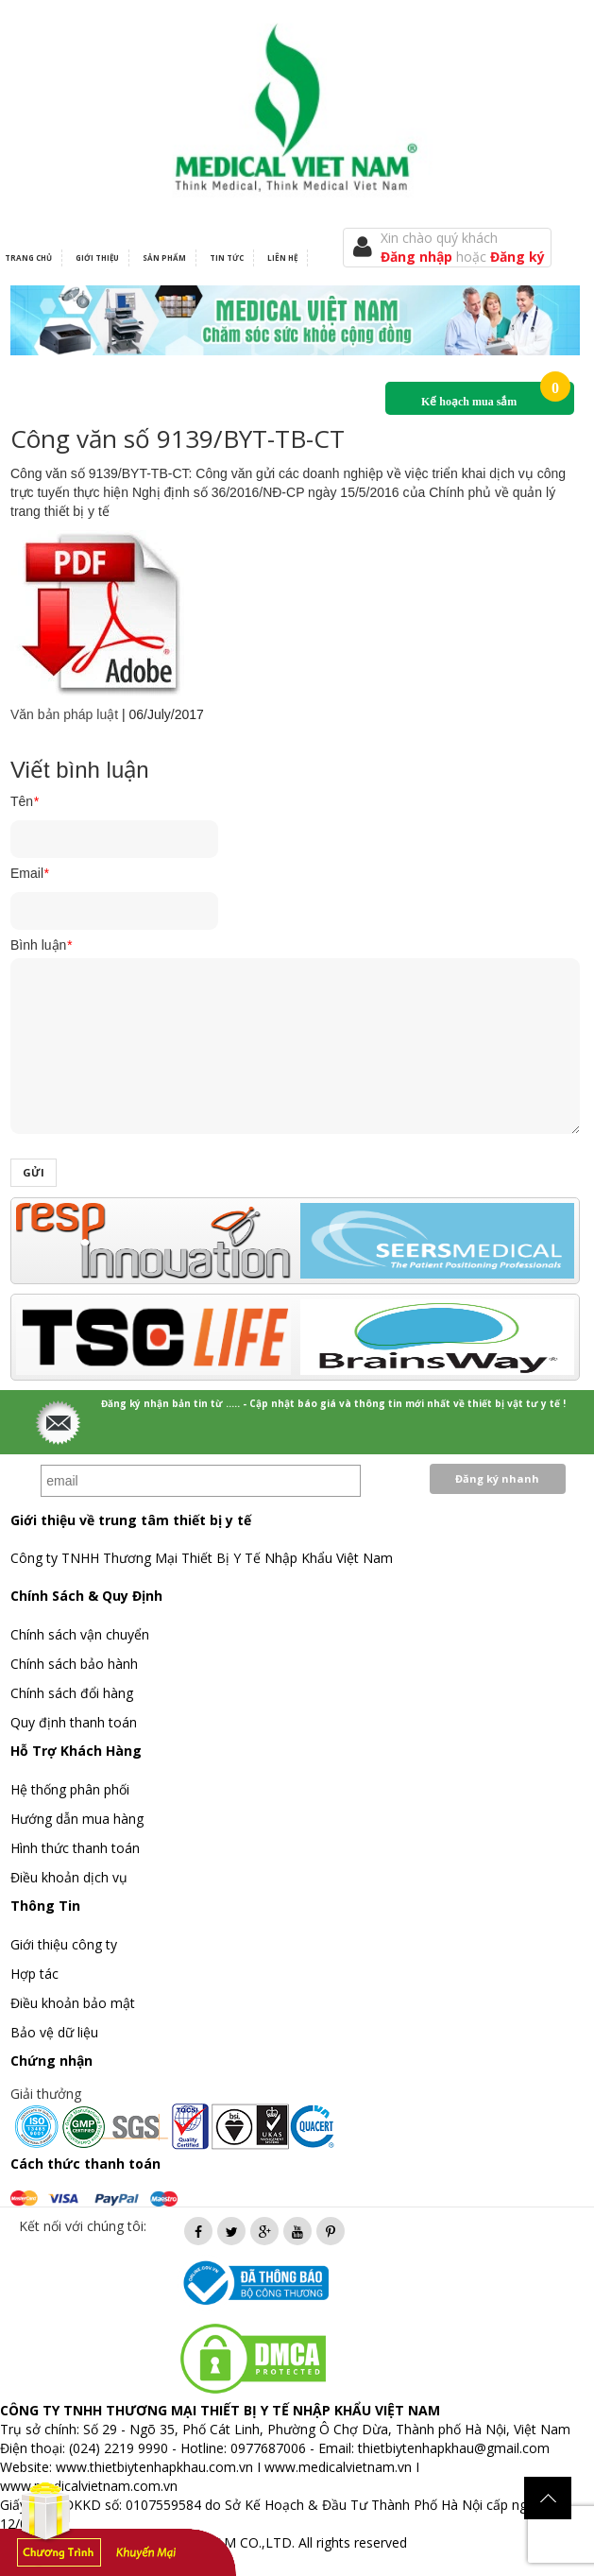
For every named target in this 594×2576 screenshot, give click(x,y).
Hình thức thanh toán (75, 1848)
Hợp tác (34, 1974)
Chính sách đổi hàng (71, 1693)
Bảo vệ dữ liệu (54, 2032)
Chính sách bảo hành (74, 1664)
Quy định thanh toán (73, 1722)
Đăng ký (517, 257)
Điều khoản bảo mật (72, 2003)
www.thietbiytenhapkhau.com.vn (154, 2467)
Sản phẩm (164, 257)
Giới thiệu (97, 257)
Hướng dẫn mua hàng (77, 1819)
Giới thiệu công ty (63, 1944)
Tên (24, 801)
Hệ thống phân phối (69, 1789)
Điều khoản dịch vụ (68, 1877)
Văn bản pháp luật (64, 714)
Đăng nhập (418, 257)
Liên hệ (282, 257)
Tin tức (227, 257)
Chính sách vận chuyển (79, 1634)
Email (29, 873)
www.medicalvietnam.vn (338, 2467)
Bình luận (41, 945)
